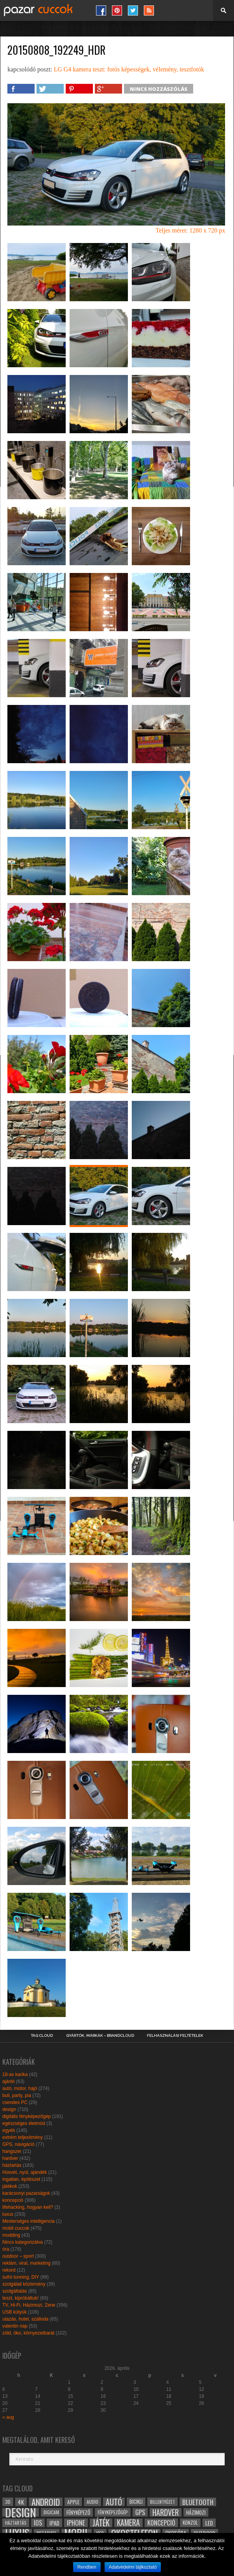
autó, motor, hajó (19, 2088)
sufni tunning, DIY (20, 2277)
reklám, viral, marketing (26, 2263)
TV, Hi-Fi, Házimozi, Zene (28, 2305)
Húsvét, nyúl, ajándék (24, 2172)
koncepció (12, 2200)
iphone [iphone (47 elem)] (76, 2523)
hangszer (11, 2151)
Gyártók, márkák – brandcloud (100, 2036)
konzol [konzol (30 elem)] (190, 2522)
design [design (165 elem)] (20, 2512)
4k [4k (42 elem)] (21, 2502)
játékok (9, 2186)
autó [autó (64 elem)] (114, 2502)
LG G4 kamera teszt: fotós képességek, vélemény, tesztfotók (129, 69)
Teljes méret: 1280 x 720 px (190, 230)
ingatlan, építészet (21, 2179)
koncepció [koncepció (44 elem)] (161, 2523)
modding (11, 2235)
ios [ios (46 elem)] (38, 2523)
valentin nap (15, 2326)
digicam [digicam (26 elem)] (51, 2512)
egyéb (8, 2130)
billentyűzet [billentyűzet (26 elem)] (162, 2501)
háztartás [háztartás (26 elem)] (15, 2522)
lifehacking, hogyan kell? (27, 2207)
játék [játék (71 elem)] (101, 2523)
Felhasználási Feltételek (175, 2036)
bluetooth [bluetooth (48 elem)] (197, 2502)
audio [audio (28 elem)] (92, 2501)
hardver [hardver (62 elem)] (165, 2512)
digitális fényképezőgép (26, 2116)
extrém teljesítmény (22, 2137)
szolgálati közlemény (23, 2284)
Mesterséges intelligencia (28, 2221)
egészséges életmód (23, 2123)
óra (5, 2249)
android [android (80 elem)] (45, 2502)
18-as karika (15, 2074)
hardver (10, 2158)
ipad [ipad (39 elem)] (54, 2523)
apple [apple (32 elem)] (73, 2502)
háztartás (11, 2165)
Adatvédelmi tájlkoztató (133, 2567)
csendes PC (15, 2102)
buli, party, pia (16, 2095)
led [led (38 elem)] (209, 2523)
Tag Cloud (42, 2036)
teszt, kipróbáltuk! (20, 2298)
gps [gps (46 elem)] (140, 2512)
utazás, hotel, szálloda (25, 2319)
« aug (8, 2417)
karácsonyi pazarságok (26, 2193)
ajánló (8, 2081)
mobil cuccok (15, 2228)
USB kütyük (14, 2312)
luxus (7, 2214)
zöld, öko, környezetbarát (28, 2333)
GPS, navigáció (18, 2144)
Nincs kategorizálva (22, 2242)
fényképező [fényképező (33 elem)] (78, 2512)
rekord (9, 2270)
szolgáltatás (14, 2291)
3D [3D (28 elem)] (7, 2501)
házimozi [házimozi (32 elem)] (196, 2512)
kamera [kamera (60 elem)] (128, 2523)
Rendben (86, 2567)
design (9, 2109)
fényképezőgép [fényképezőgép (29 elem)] (113, 2512)
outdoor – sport (18, 2256)
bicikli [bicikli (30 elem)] (136, 2501)
